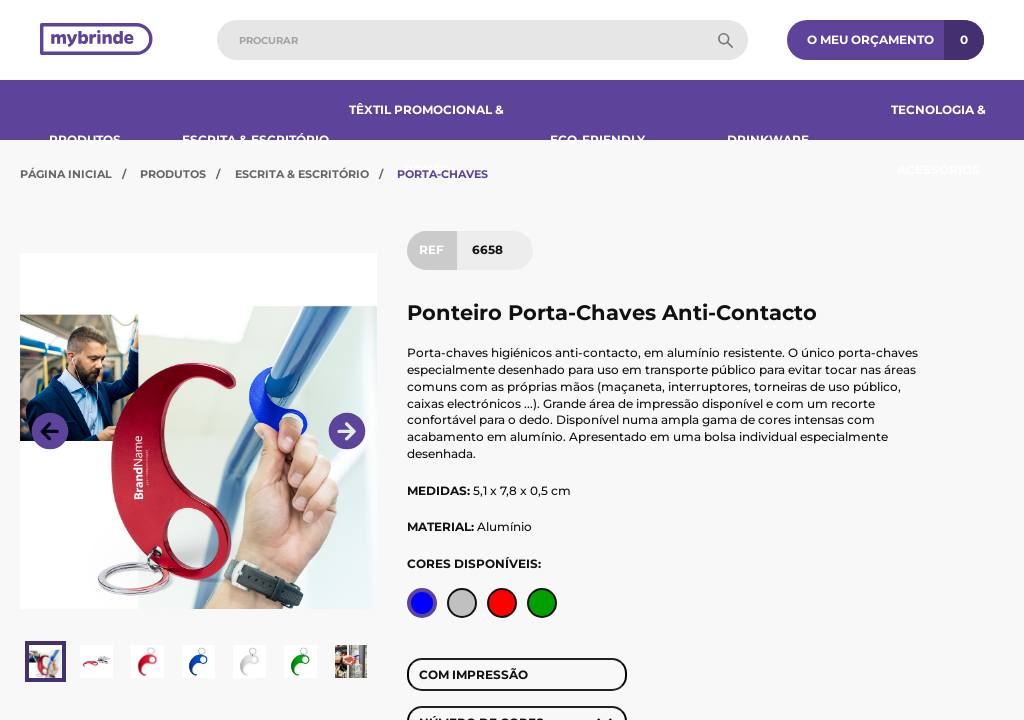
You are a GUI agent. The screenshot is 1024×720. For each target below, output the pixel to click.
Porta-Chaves (442, 174)
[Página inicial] (96, 40)
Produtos (85, 139)
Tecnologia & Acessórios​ (938, 139)
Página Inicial (66, 174)
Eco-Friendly (597, 139)
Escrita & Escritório (255, 139)
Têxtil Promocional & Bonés (426, 139)
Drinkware (768, 139)
